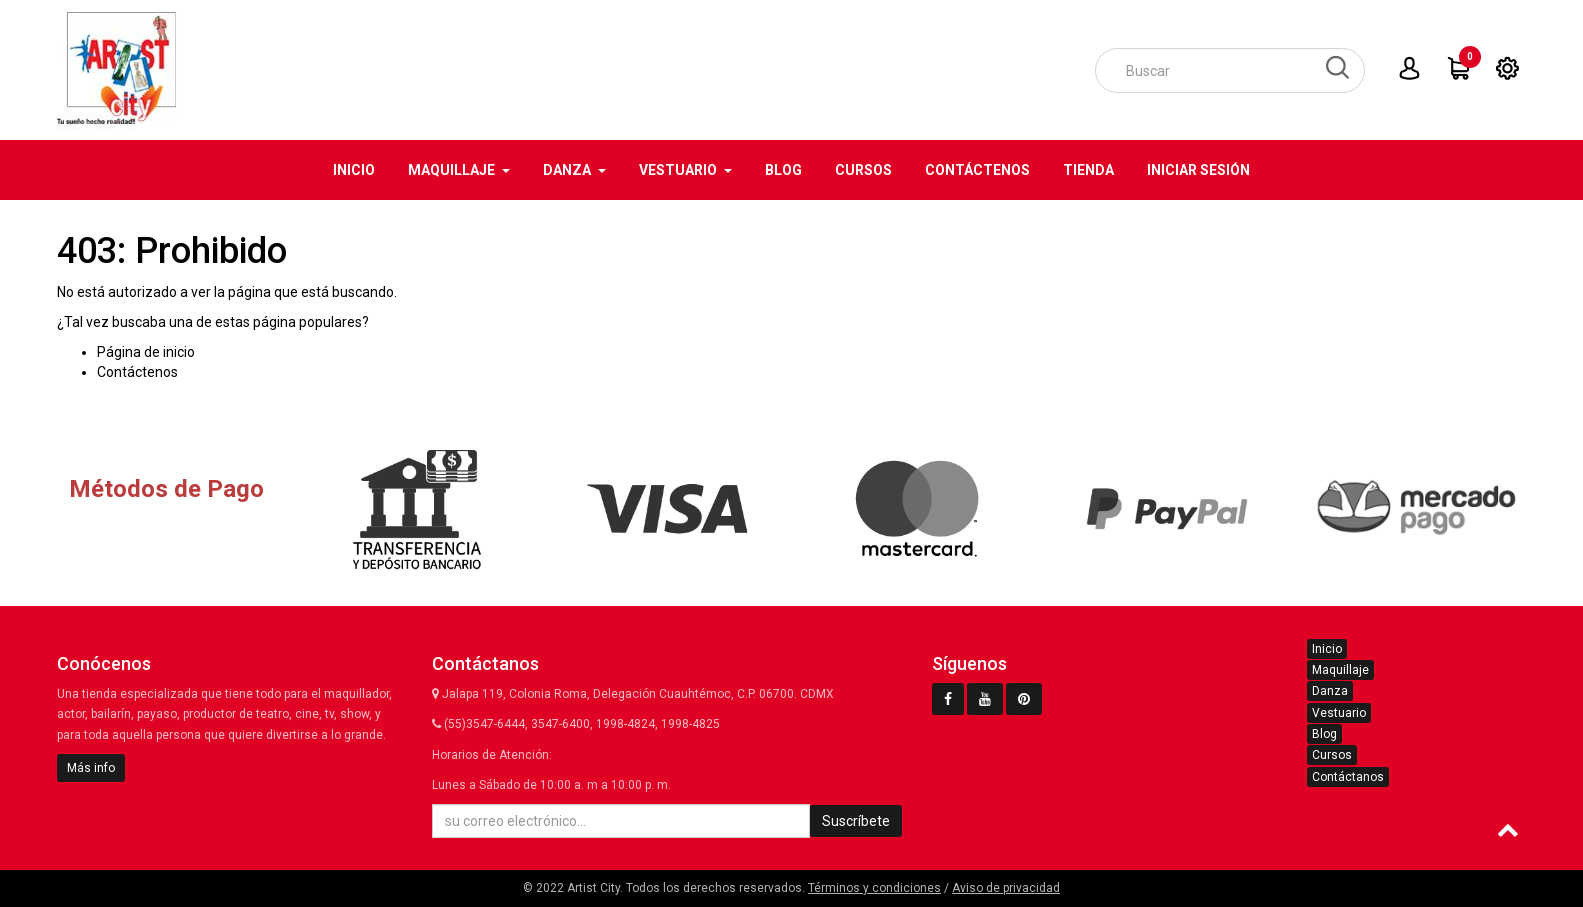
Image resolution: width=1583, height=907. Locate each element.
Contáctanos (1348, 777)
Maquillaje (1340, 670)
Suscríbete (856, 821)
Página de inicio (146, 352)
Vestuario (1339, 713)
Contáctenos (137, 372)
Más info (91, 768)
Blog (1324, 734)
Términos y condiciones (874, 888)
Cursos (1332, 755)
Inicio (1327, 649)
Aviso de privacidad (1006, 888)
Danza (1330, 691)
